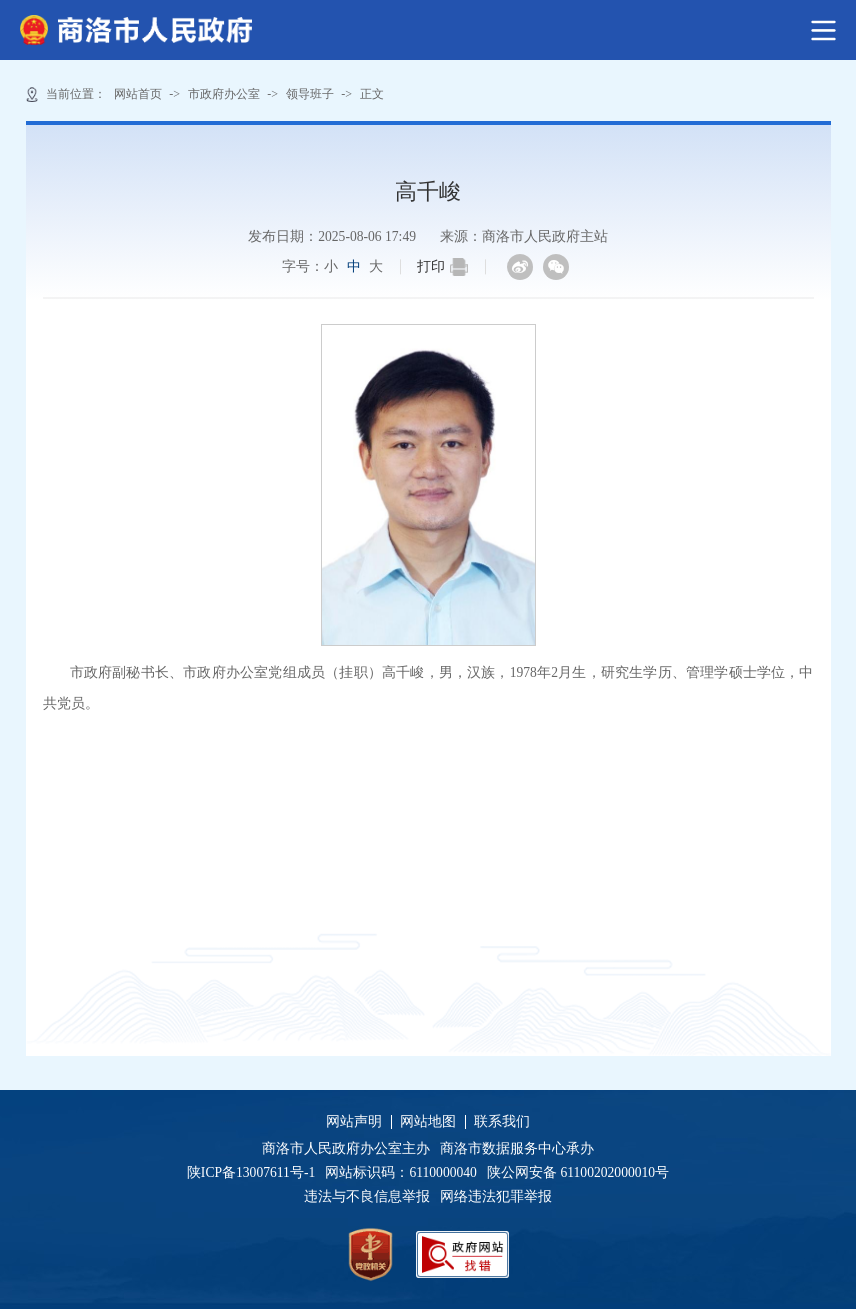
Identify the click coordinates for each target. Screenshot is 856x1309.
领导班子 (310, 94)
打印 (442, 267)
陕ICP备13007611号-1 (256, 1172)
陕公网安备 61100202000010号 (578, 1172)
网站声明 (354, 1122)
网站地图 (428, 1122)
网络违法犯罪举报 (494, 1196)
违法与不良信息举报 (370, 1196)
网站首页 (138, 94)
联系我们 (502, 1122)
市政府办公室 (224, 94)
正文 (372, 94)
